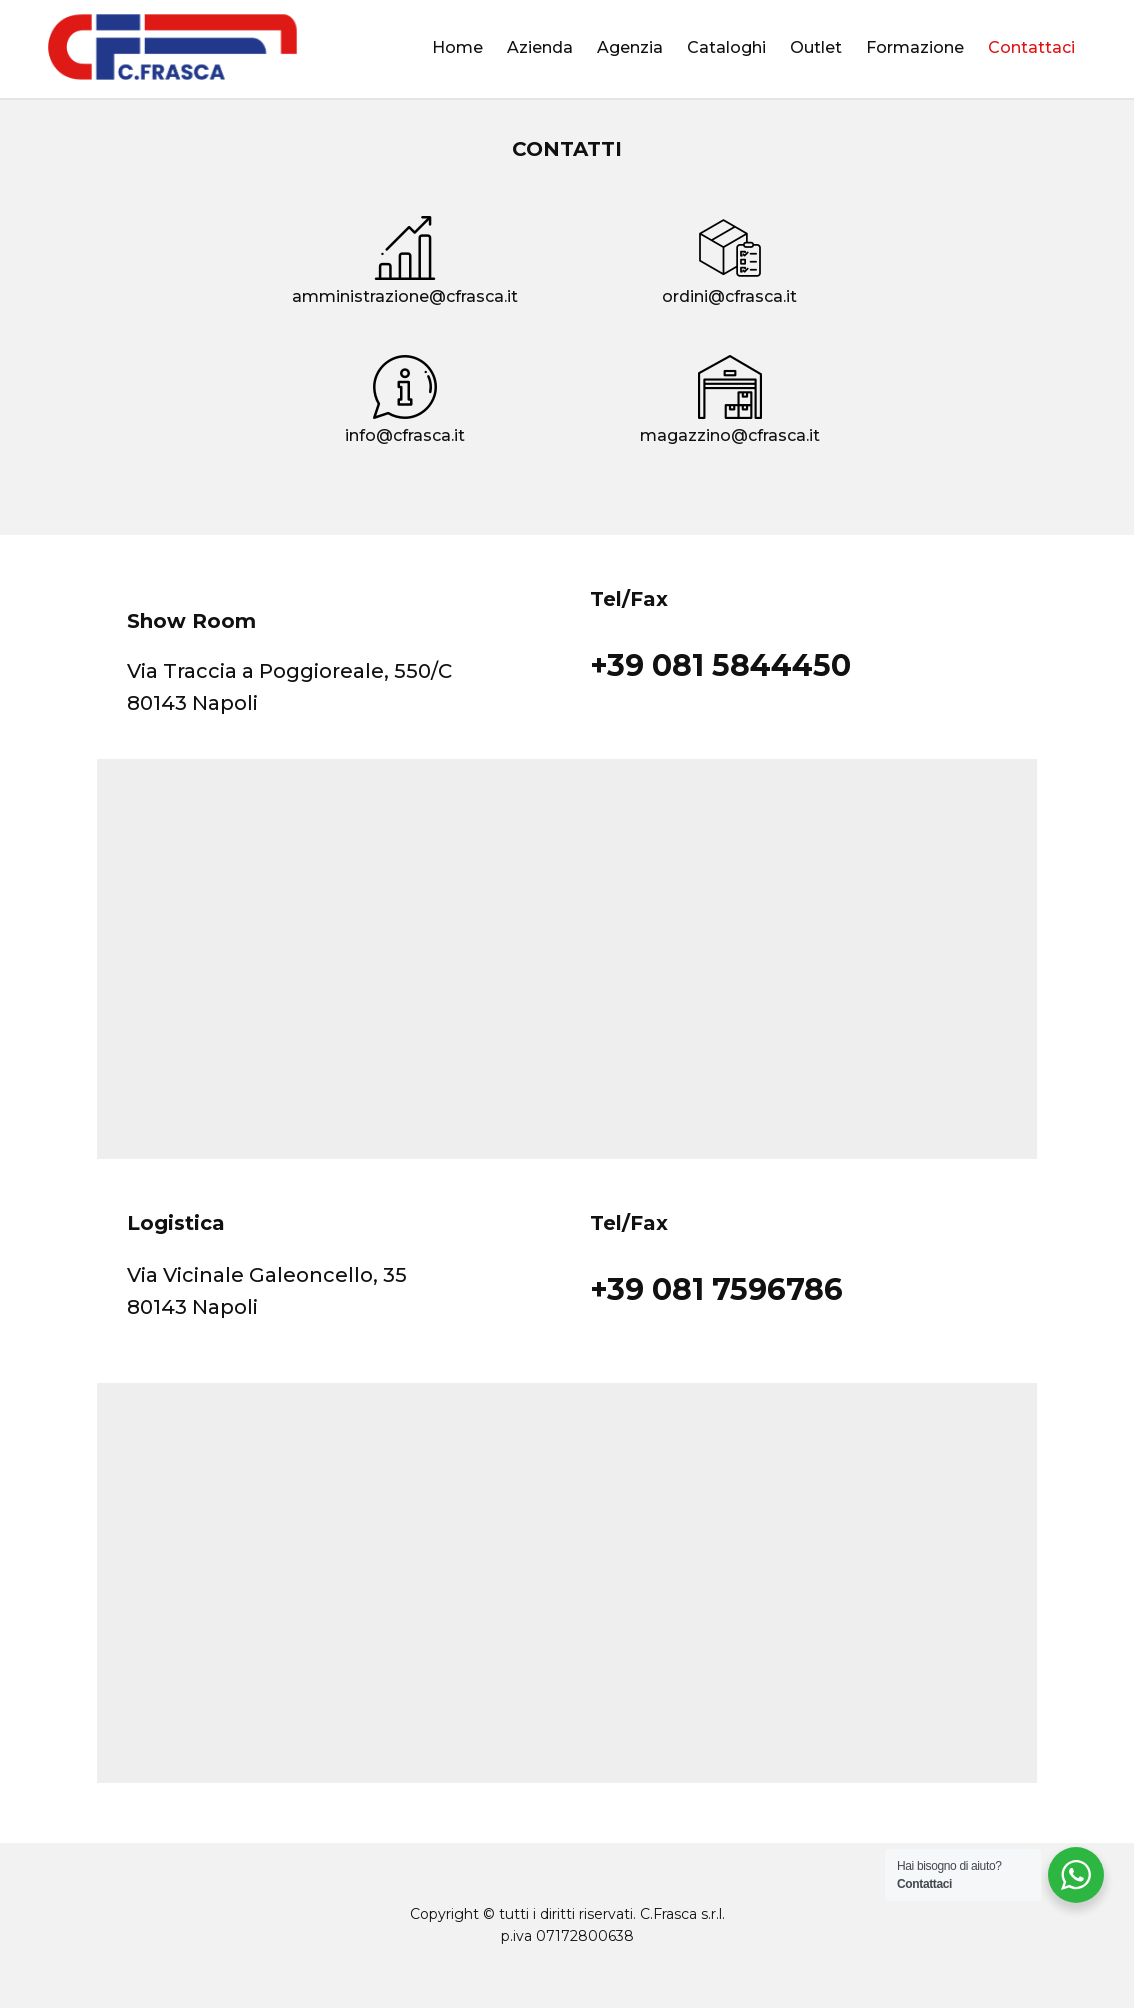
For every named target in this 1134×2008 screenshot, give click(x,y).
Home (457, 47)
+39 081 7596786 (716, 1289)
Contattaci (1031, 47)
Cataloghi (726, 47)
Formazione (915, 47)
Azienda (540, 47)
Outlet (816, 47)
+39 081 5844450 (720, 665)
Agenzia (630, 47)
